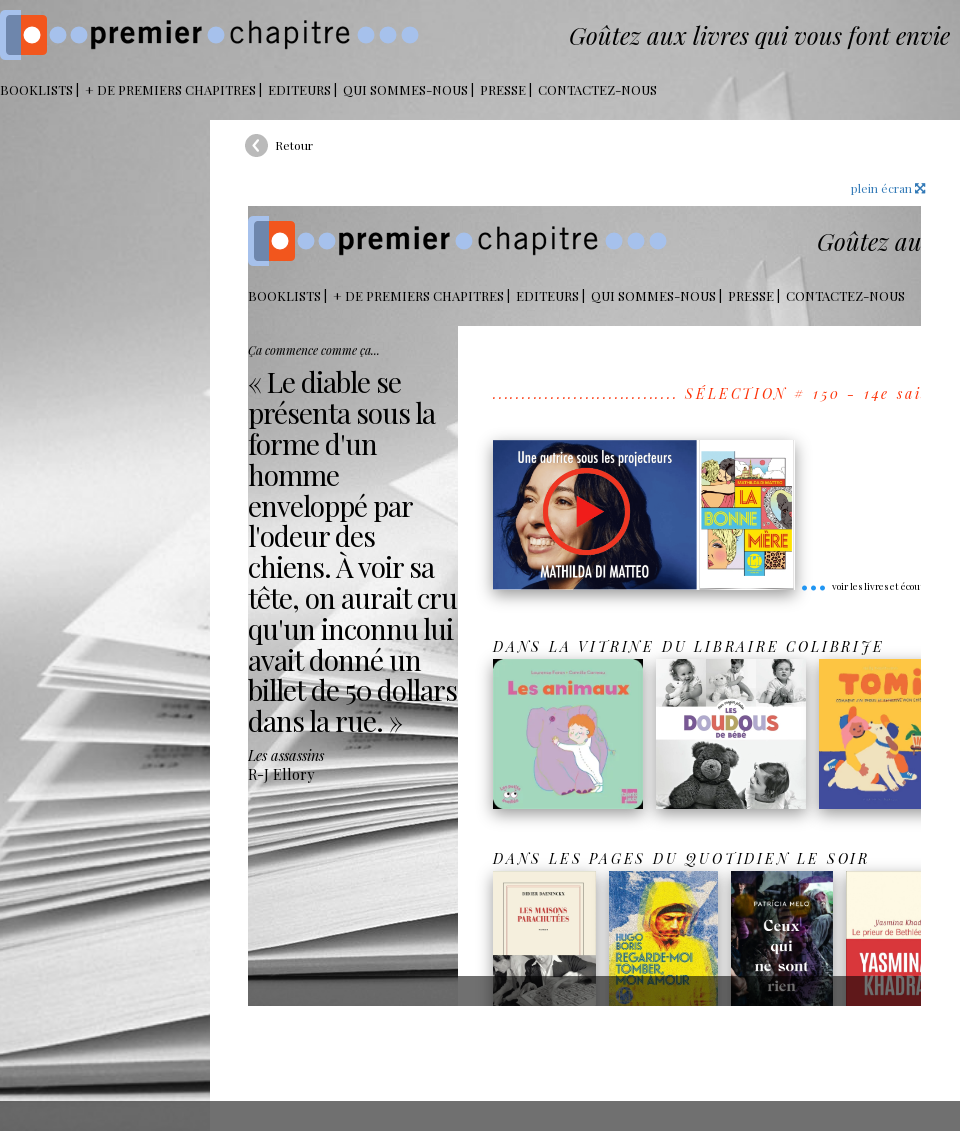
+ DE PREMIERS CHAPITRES (170, 89)
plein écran (888, 188)
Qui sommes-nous (405, 89)
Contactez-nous (597, 89)
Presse (503, 89)
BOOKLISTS (36, 89)
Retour (294, 145)
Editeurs (299, 89)
